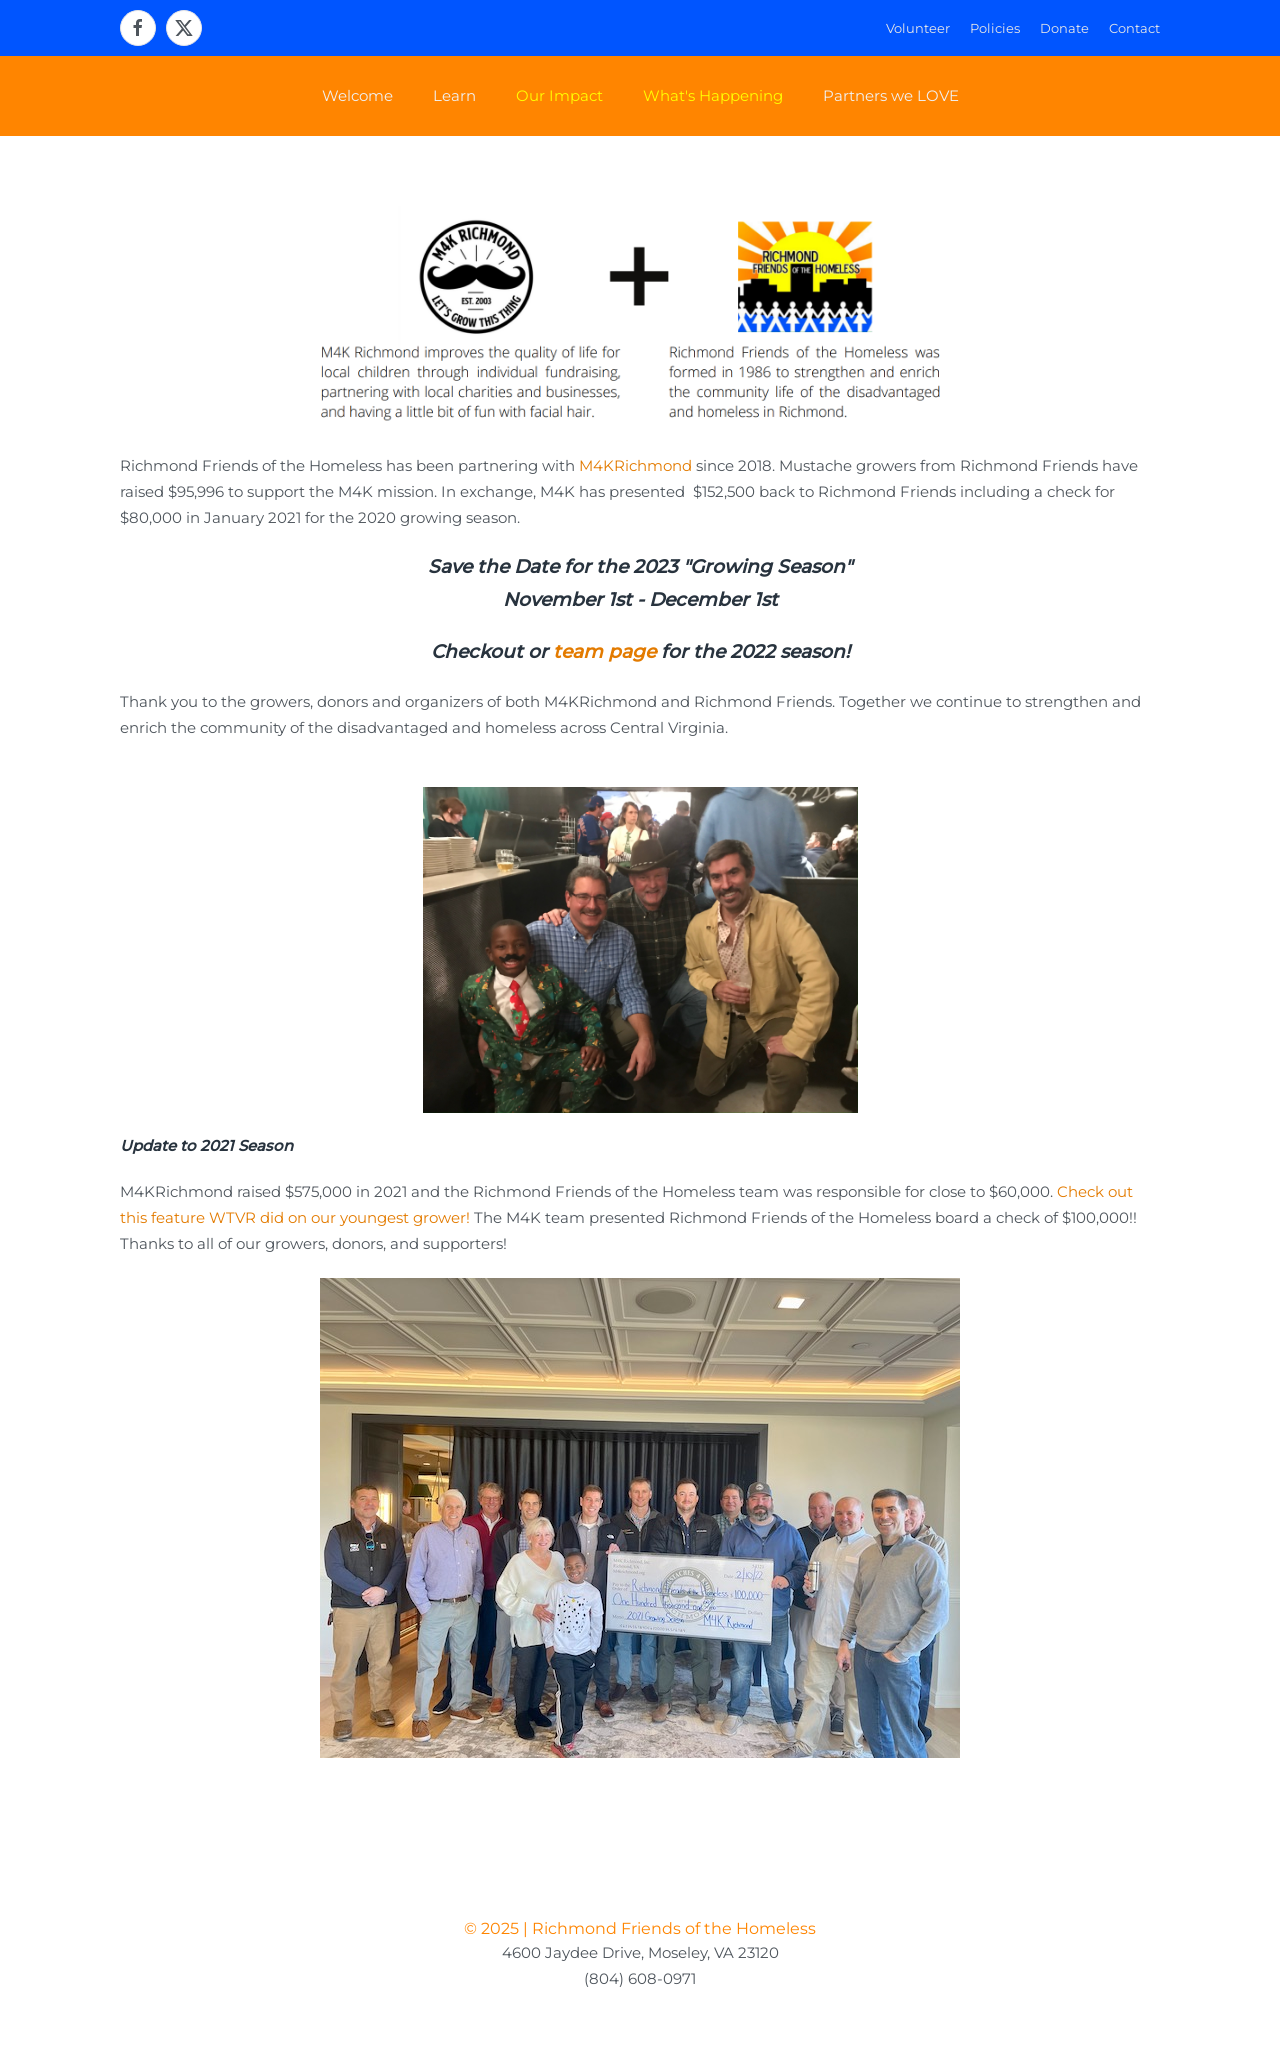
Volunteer (918, 28)
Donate (1064, 28)
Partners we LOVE (891, 95)
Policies (995, 28)
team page (604, 651)
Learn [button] (454, 95)
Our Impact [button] (559, 95)
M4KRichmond (635, 465)
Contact (1134, 28)
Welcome (357, 95)
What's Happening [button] (713, 95)
